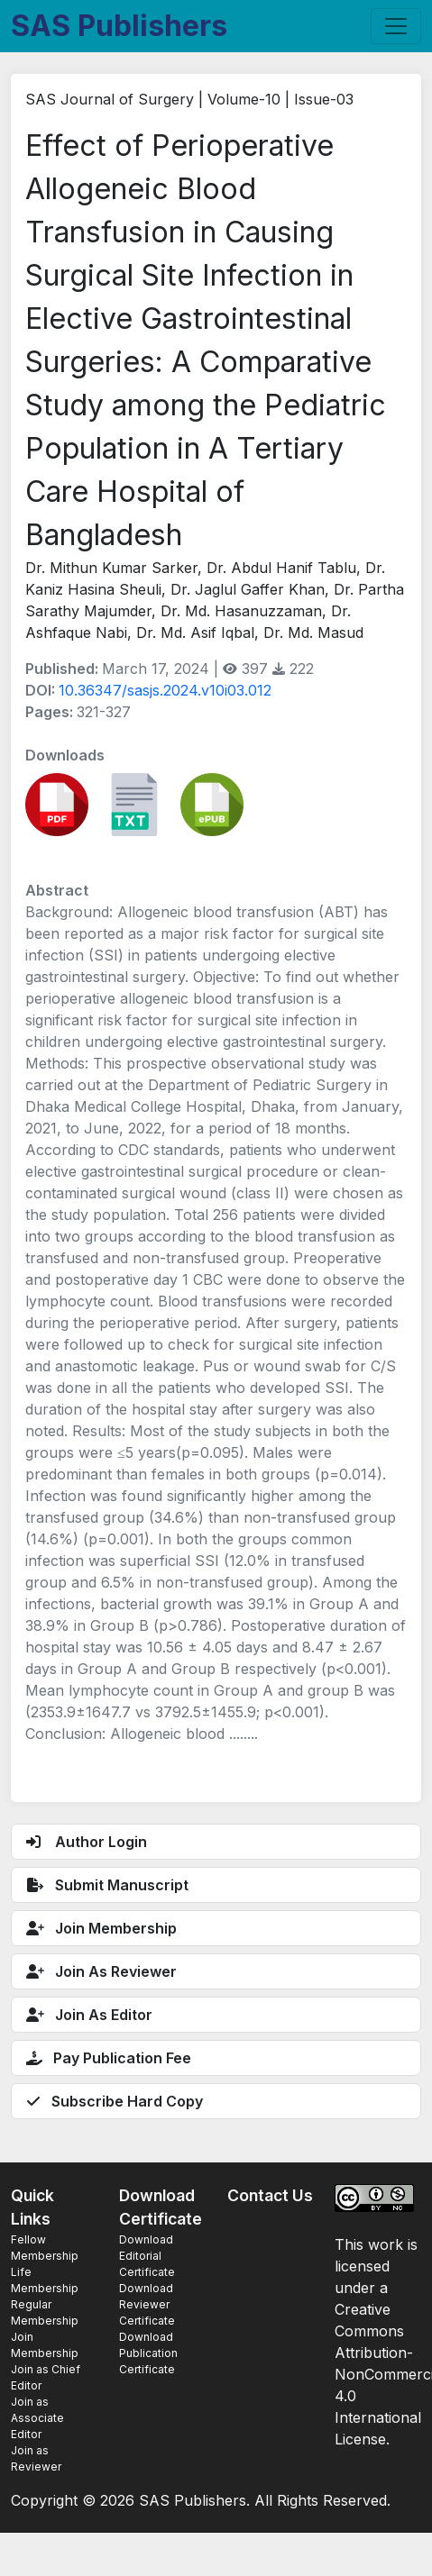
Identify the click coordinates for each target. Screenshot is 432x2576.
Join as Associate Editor (37, 2418)
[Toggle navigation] (396, 26)
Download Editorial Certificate (147, 2256)
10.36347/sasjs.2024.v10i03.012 (165, 690)
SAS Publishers (119, 25)
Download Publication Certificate (148, 2353)
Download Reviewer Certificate (147, 2304)
